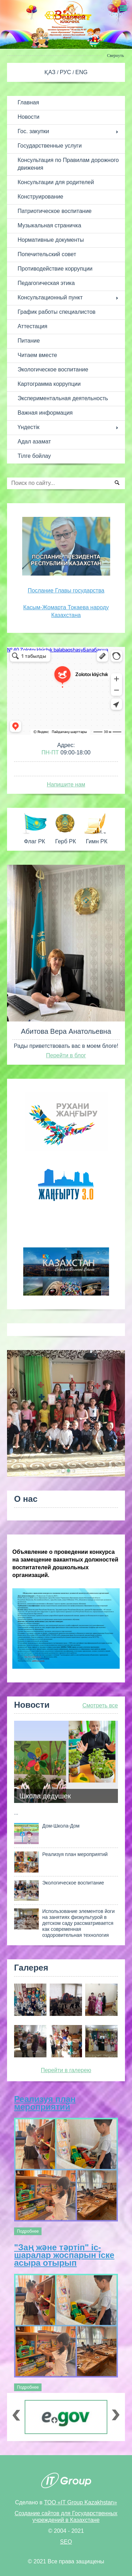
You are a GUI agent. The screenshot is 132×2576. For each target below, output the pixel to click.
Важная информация (45, 413)
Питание (29, 341)
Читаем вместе (37, 355)
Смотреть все (100, 1705)
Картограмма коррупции (49, 384)
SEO (66, 2542)
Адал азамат (34, 442)
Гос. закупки (33, 131)
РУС (66, 72)
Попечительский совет (47, 254)
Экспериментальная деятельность (63, 398)
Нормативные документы (51, 240)
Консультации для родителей (56, 182)
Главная (28, 102)
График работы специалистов (56, 312)
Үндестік (28, 427)
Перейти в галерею (66, 2070)
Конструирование (40, 197)
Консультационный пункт (50, 297)
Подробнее (28, 2231)
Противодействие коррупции (55, 269)
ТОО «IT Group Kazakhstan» (80, 2502)
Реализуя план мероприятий (45, 2102)
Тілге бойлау (34, 456)
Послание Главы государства (66, 590)
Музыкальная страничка (49, 225)
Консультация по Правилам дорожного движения (68, 164)
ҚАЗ (50, 72)
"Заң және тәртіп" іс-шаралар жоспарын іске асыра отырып (64, 2255)
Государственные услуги (50, 146)
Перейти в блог (66, 1055)
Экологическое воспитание (53, 369)
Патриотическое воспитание (55, 211)
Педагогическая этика (46, 283)
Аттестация (33, 326)
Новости (28, 117)
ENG (81, 72)
